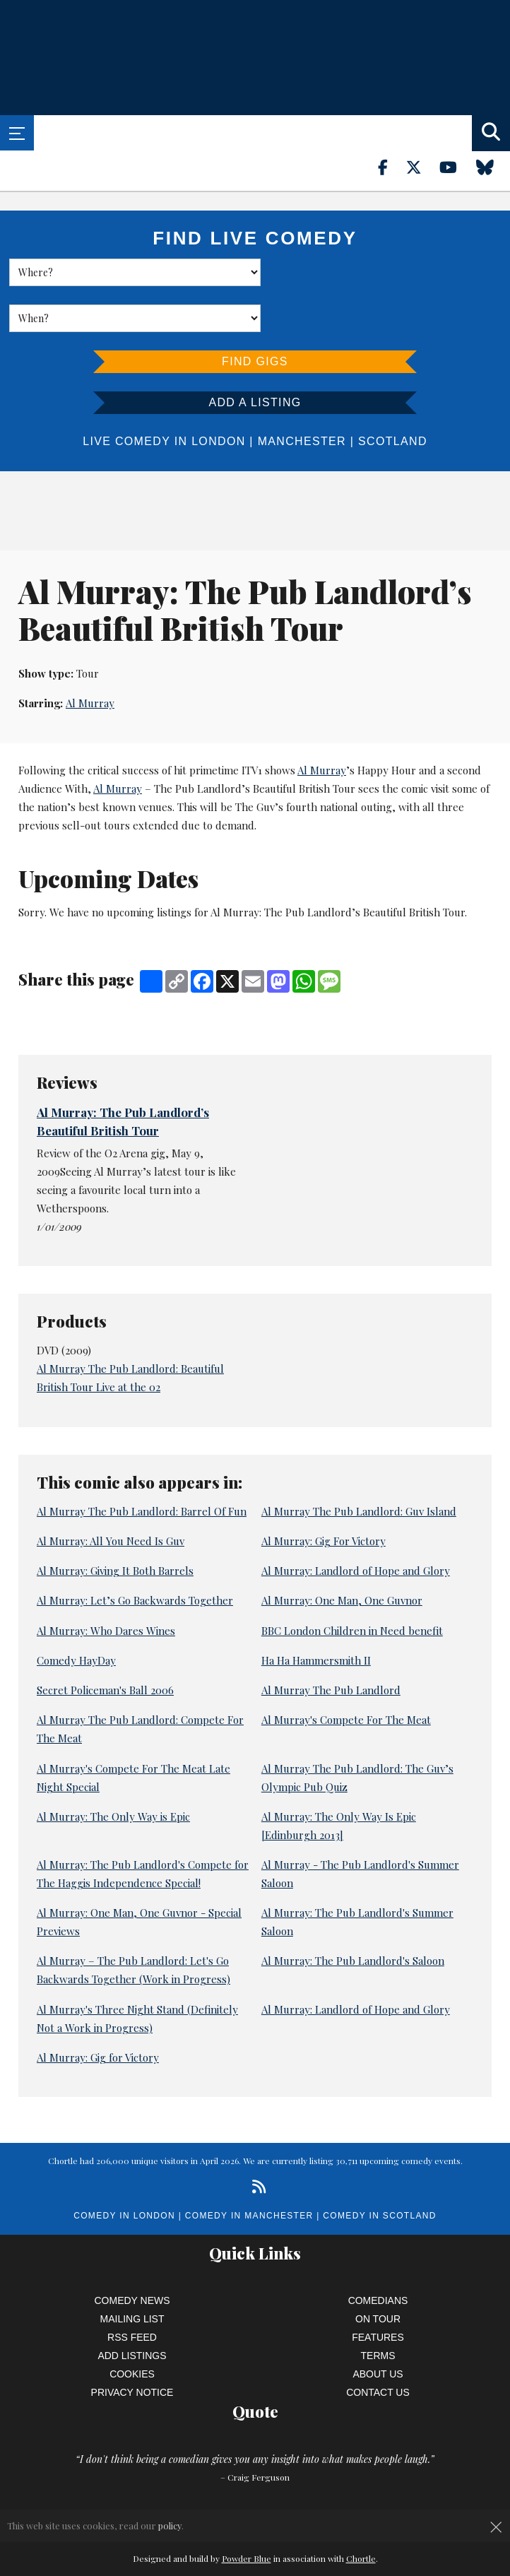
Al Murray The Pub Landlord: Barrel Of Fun (142, 1465)
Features (378, 2291)
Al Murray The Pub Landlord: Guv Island (358, 1465)
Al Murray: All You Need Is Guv (110, 1495)
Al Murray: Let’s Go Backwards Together (135, 1554)
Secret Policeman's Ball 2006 (105, 1644)
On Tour (378, 2273)
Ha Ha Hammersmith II (316, 1614)
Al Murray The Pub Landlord (331, 1644)
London (218, 395)
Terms (378, 2309)
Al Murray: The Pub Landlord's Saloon (352, 1915)
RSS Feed (132, 2291)
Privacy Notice (132, 2346)
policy (170, 2525)
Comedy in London (124, 2170)
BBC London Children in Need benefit (352, 1585)
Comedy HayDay (76, 1614)
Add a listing (254, 356)
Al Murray (90, 658)
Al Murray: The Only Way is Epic (113, 1770)
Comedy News (132, 2254)
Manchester (302, 395)
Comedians (378, 2254)
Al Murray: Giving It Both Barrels (115, 1525)
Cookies (132, 2328)
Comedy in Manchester (249, 2170)
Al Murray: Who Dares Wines (106, 1585)
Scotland (392, 395)
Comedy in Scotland (379, 2170)
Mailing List (132, 2273)
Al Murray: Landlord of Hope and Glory (355, 1525)
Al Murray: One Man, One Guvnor (341, 1554)
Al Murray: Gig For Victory (323, 1495)
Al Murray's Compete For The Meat (346, 1674)
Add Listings (131, 2309)
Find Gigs (255, 315)
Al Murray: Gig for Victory (98, 2011)
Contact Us (378, 2346)
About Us (377, 2328)
